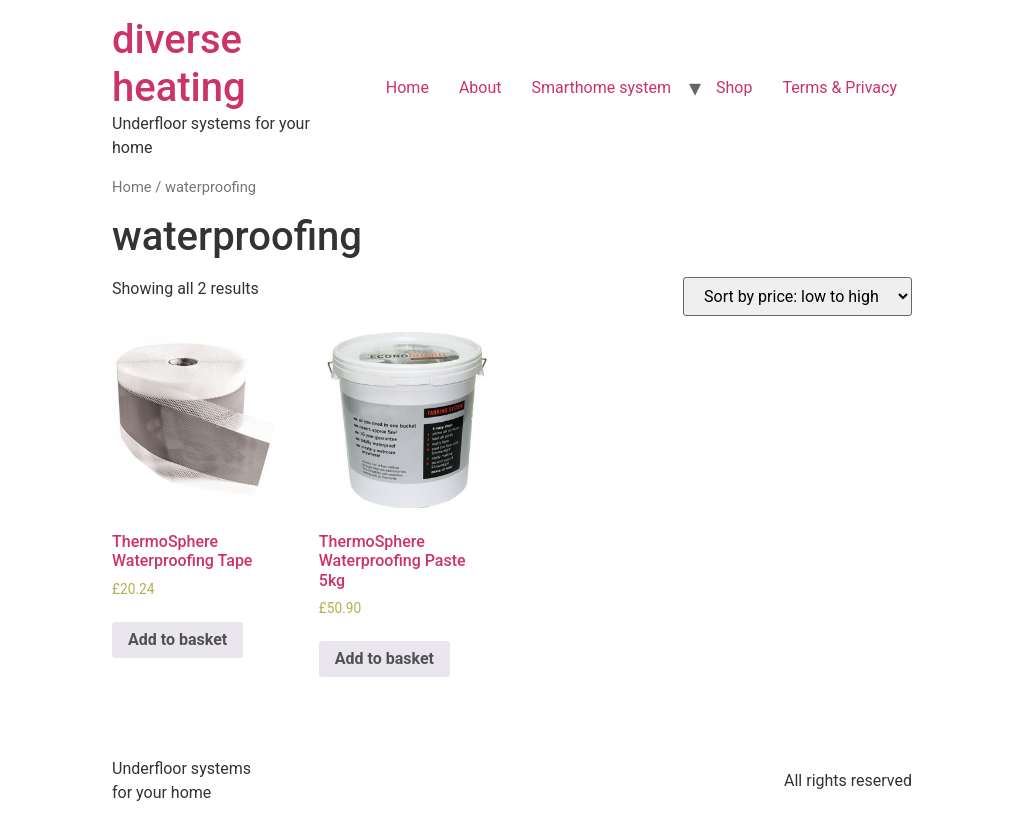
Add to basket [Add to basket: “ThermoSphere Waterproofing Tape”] (177, 639)
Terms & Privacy (839, 87)
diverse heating (179, 63)
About (480, 87)
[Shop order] (797, 296)
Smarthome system (601, 87)
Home (407, 87)
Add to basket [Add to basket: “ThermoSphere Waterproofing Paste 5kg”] (384, 658)
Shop (734, 87)
